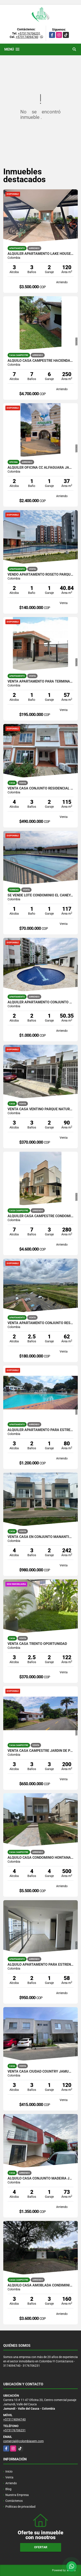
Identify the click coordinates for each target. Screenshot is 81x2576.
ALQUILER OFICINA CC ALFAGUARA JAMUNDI (40, 467)
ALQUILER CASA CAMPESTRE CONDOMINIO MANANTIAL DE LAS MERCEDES (40, 1216)
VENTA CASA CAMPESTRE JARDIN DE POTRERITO (40, 1750)
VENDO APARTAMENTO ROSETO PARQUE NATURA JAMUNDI (40, 574)
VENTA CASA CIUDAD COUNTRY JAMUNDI (40, 2071)
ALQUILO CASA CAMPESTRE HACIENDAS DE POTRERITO (40, 360)
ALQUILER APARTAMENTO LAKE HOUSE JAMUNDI (40, 253)
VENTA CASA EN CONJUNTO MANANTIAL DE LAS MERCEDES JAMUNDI (40, 1537)
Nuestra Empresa (17, 2495)
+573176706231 (29, 33)
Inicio (9, 2471)
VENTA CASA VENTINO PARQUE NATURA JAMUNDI (40, 1109)
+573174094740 (27, 37)
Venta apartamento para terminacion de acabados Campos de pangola (40, 681)
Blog (8, 2489)
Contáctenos (14, 2500)
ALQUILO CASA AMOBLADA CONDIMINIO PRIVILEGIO (40, 2285)
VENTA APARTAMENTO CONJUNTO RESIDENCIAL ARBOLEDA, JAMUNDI (40, 1323)
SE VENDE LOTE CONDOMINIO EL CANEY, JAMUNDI (40, 895)
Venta (9, 2477)
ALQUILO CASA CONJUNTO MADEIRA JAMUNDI (40, 2178)
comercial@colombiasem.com (23, 2441)
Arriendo (11, 2483)
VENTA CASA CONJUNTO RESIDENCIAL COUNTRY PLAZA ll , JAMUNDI (40, 788)
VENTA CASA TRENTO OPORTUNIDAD (37, 1644)
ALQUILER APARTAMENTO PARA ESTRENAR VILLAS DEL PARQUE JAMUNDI (40, 1430)
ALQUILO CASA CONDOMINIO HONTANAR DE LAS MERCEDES (40, 1857)
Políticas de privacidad (20, 2506)
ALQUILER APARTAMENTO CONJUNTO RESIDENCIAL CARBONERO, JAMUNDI (40, 1002)
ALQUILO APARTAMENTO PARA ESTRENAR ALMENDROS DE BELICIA (40, 1964)
